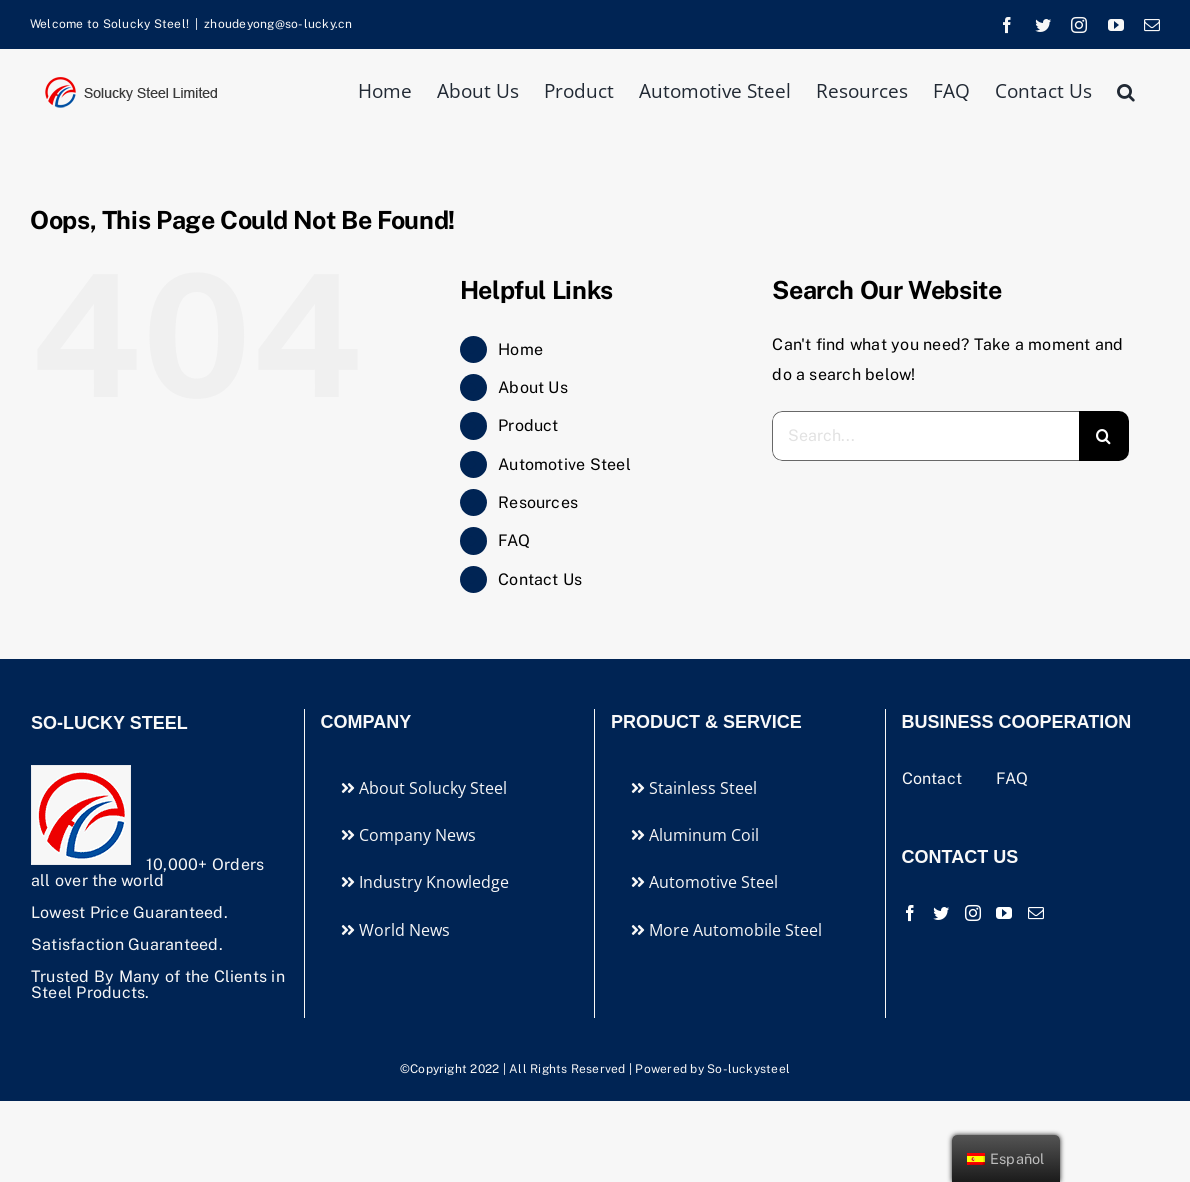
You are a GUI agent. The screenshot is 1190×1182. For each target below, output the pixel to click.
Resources (538, 502)
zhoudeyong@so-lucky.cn (278, 24)
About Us (533, 387)
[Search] (1104, 436)
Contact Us (540, 579)
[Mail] (1036, 913)
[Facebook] (910, 913)
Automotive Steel (564, 464)
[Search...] (925, 436)
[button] (1126, 89)
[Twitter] (941, 913)
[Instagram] (973, 913)
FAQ (514, 540)
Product (528, 425)
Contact (934, 778)
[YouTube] (1004, 913)
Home (520, 349)
